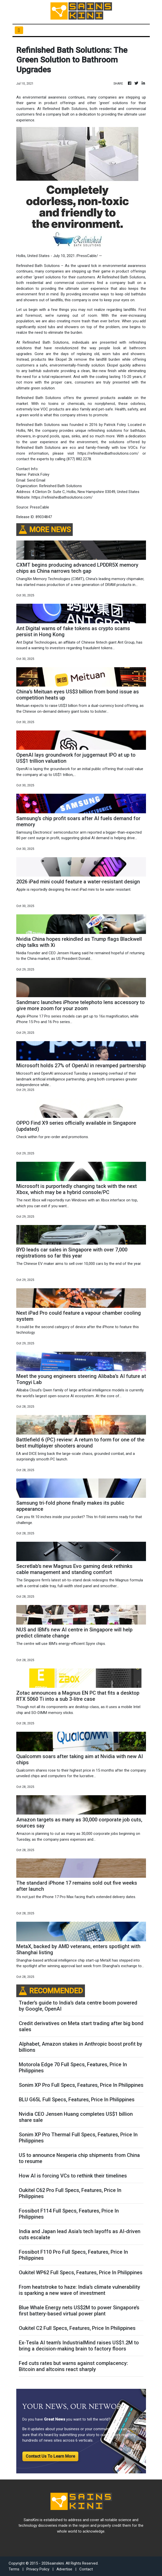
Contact (86, 2569)
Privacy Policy (37, 2569)
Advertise (64, 2569)
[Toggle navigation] (19, 30)
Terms (14, 2569)
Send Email (36, 480)
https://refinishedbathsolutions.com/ (108, 453)
